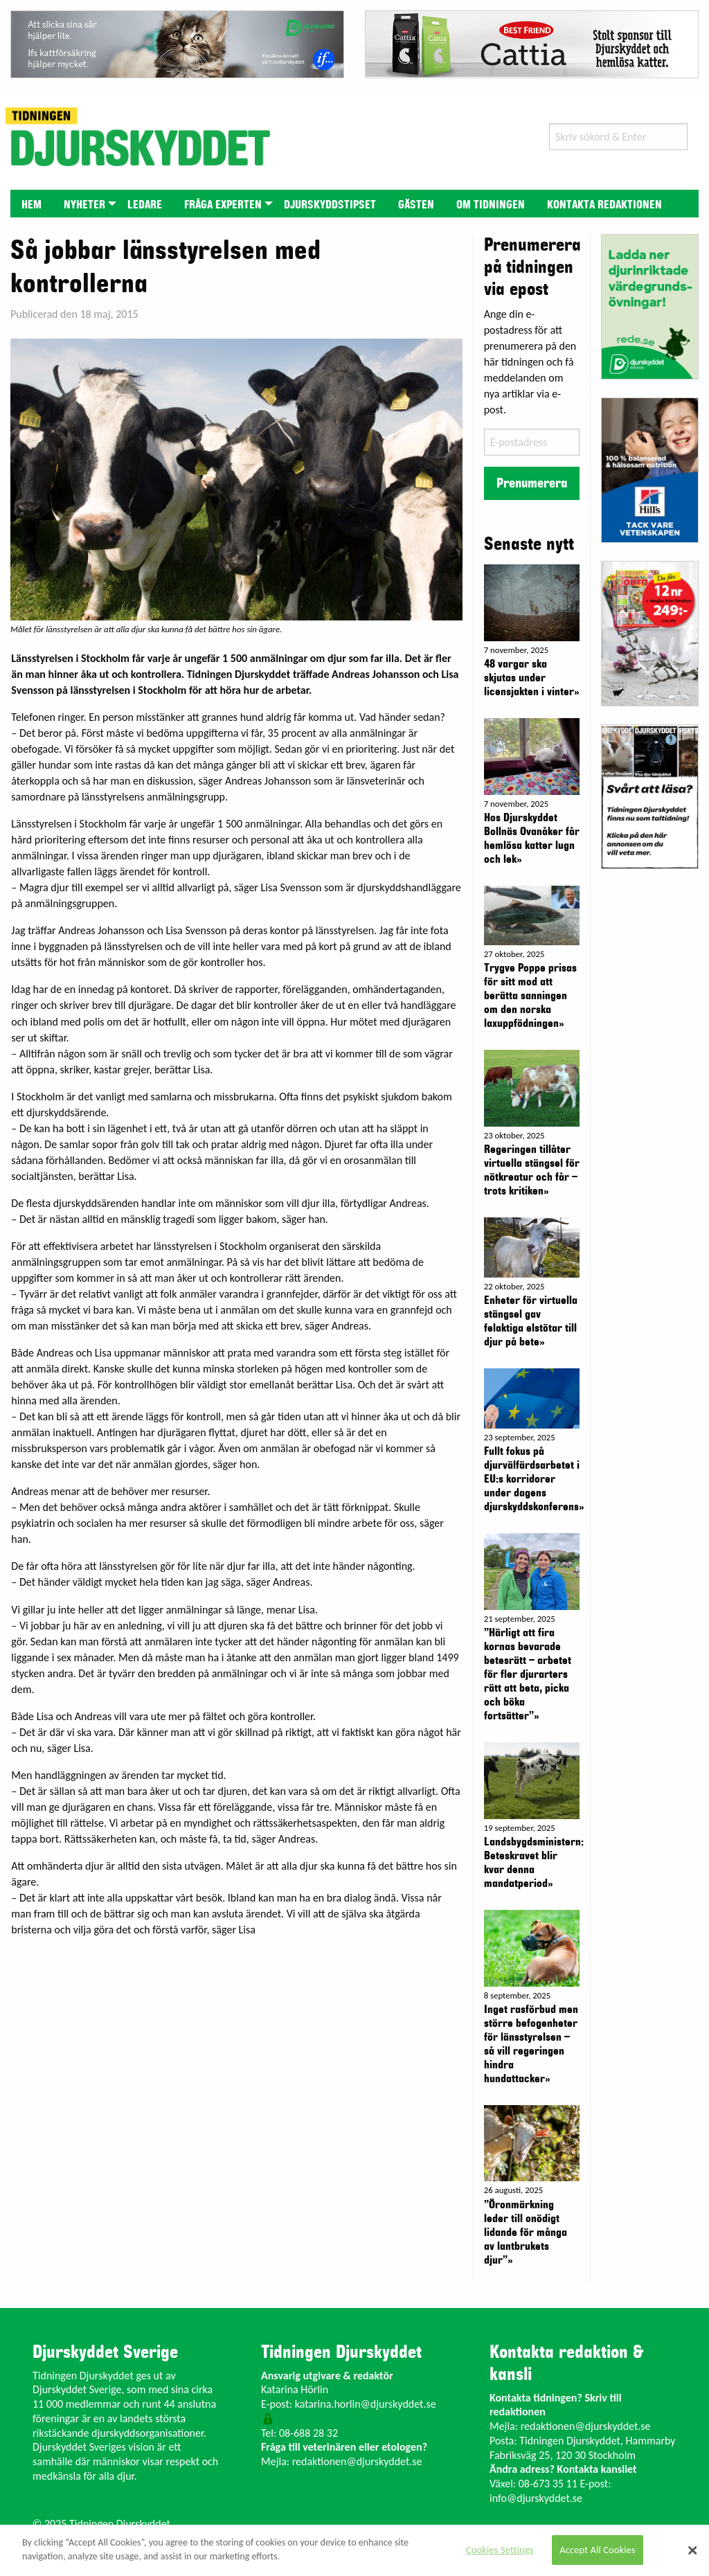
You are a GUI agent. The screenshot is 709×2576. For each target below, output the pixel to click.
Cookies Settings (499, 2549)
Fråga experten (223, 205)
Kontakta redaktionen (604, 205)
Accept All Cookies (597, 2549)
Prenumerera (531, 483)
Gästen (416, 205)
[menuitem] (31, 203)
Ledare (144, 205)
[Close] (692, 2550)
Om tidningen (490, 205)
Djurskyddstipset (330, 205)
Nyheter (84, 205)
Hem (31, 205)
